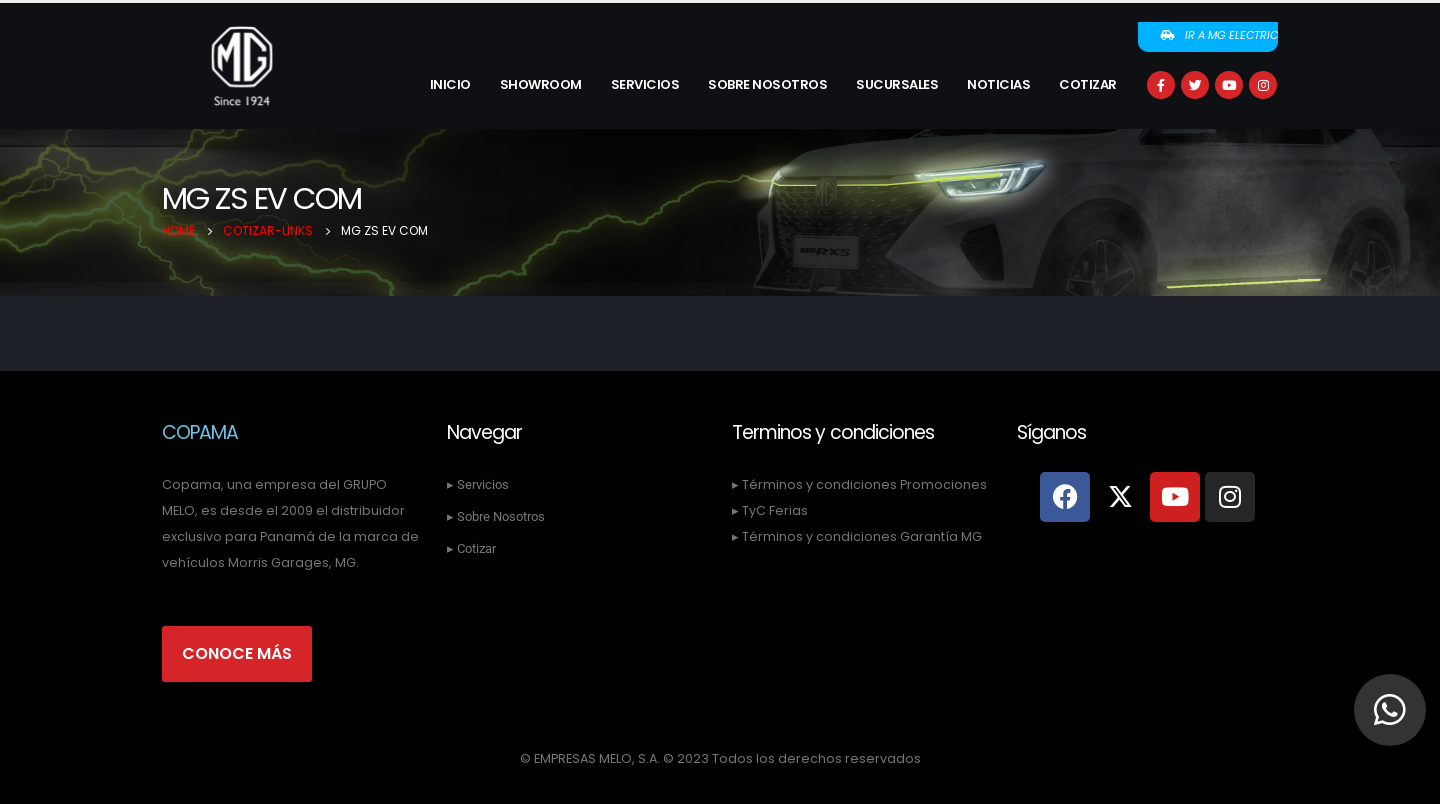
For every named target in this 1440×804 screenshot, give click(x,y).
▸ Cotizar (471, 548)
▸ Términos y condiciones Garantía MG (857, 536)
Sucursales (897, 84)
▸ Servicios (478, 484)
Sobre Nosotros (767, 84)
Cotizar (1088, 84)
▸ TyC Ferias (770, 510)
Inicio (450, 84)
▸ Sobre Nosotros (496, 516)
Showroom (541, 84)
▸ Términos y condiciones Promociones (859, 484)
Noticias (998, 84)
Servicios (645, 84)
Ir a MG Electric (1218, 35)
